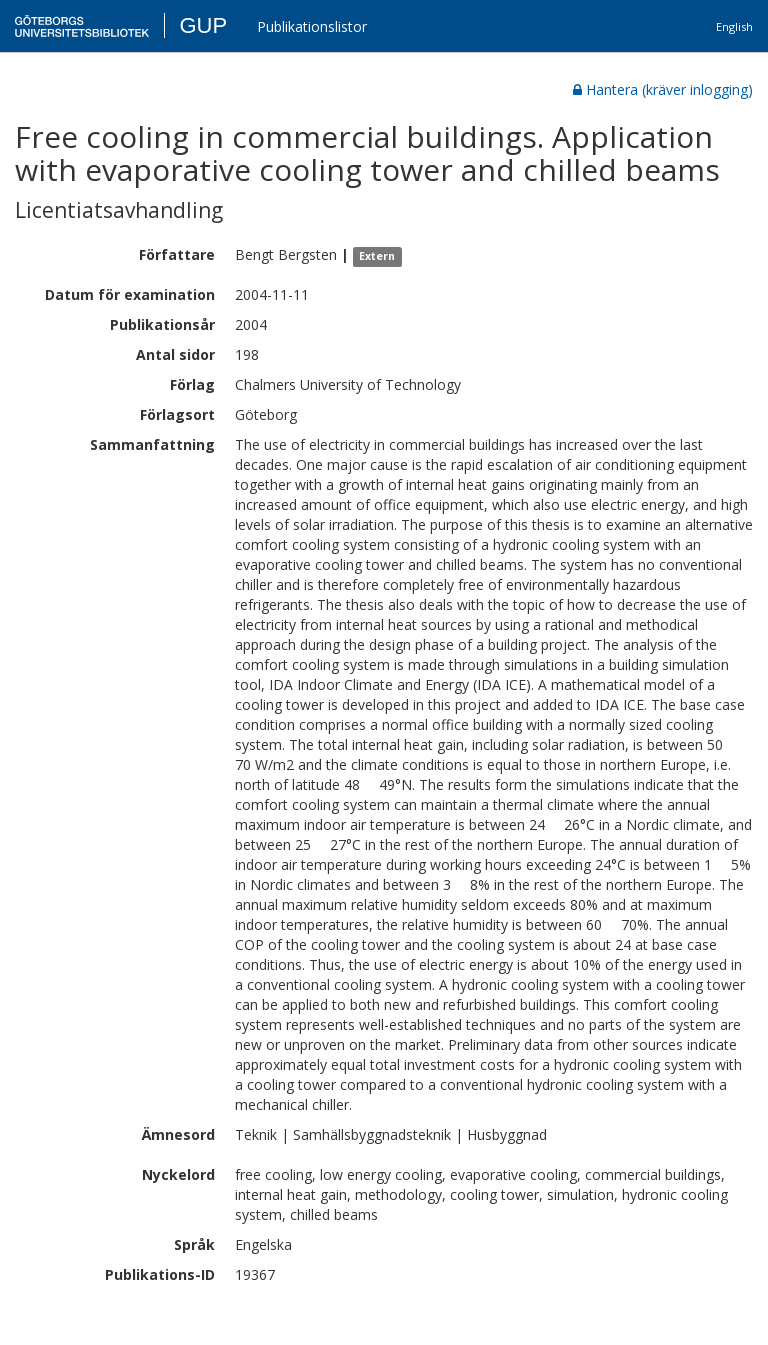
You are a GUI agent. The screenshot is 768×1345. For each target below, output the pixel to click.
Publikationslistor (312, 26)
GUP (203, 25)
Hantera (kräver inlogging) (663, 89)
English (734, 26)
